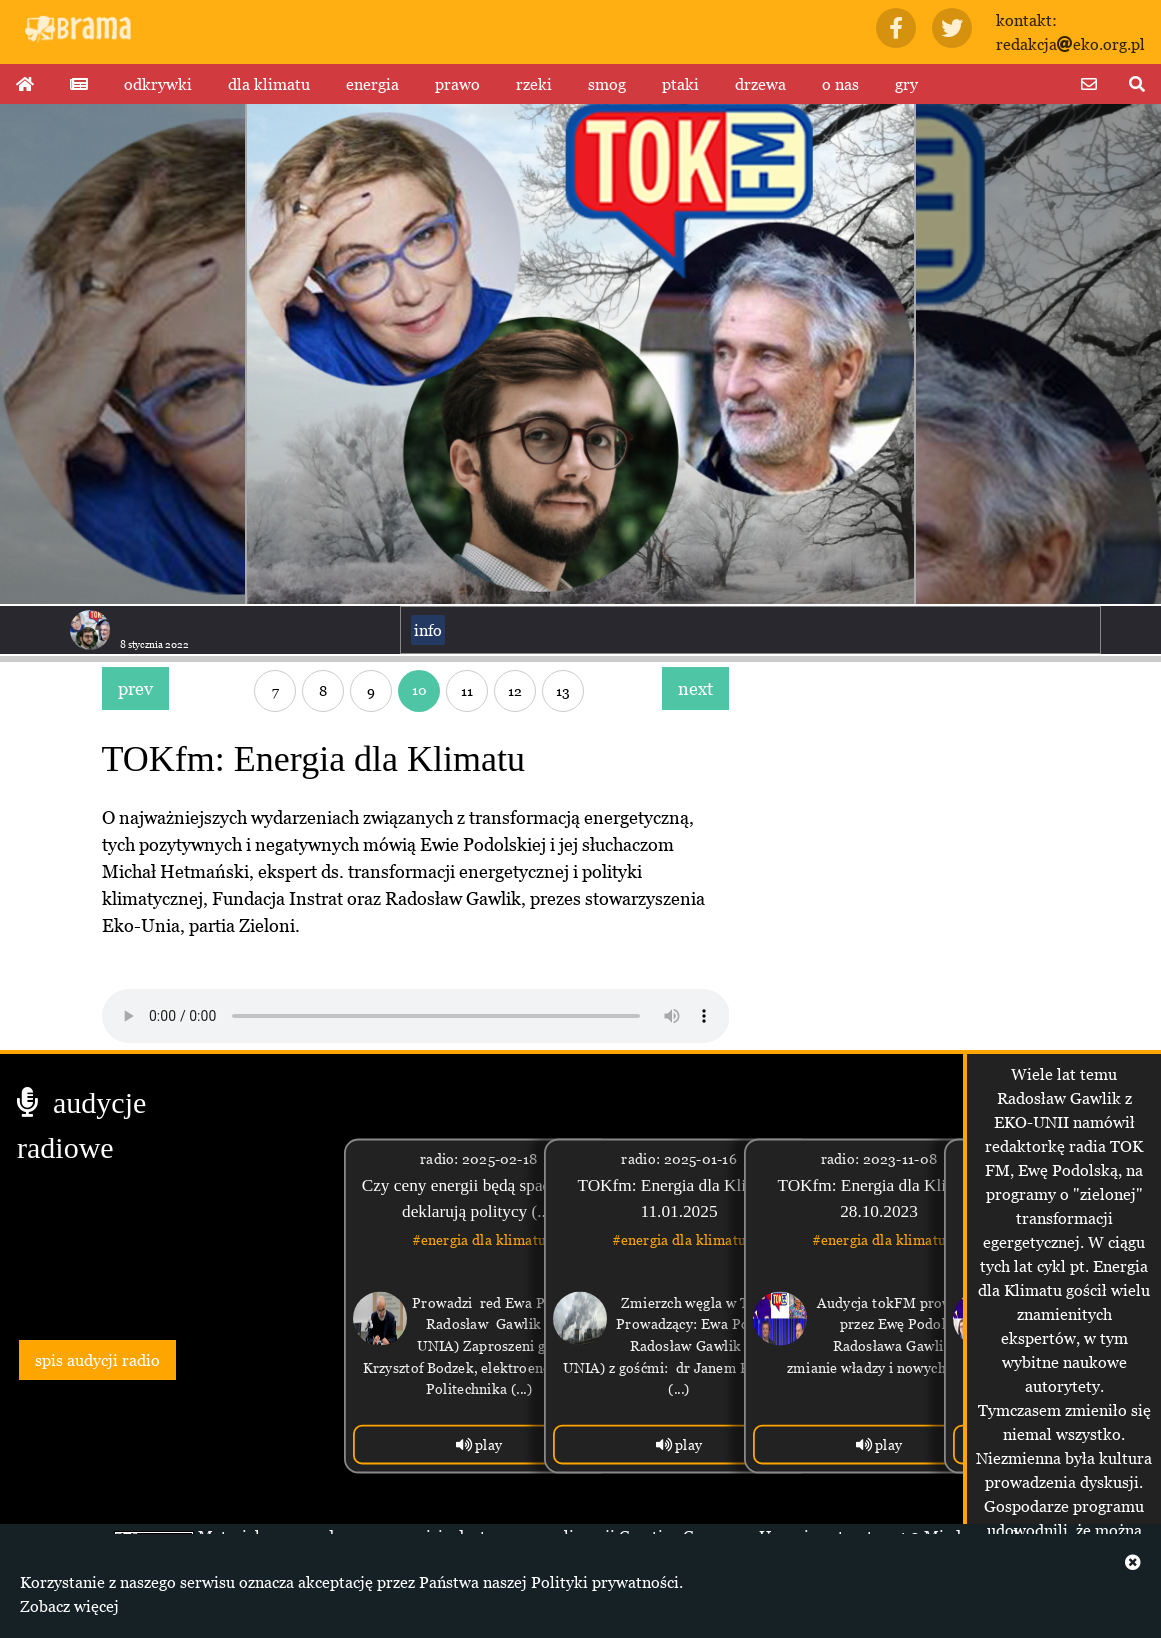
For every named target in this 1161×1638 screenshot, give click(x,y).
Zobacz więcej (69, 1606)
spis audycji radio (97, 1360)
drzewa (760, 84)
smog (607, 84)
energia (372, 84)
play (479, 1445)
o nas (840, 84)
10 (419, 689)
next (695, 688)
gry (906, 84)
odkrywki (158, 84)
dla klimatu (269, 84)
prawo (457, 84)
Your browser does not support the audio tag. (416, 1016)
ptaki (680, 84)
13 (563, 690)
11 (467, 690)
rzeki (534, 84)
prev (135, 688)
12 (515, 690)
